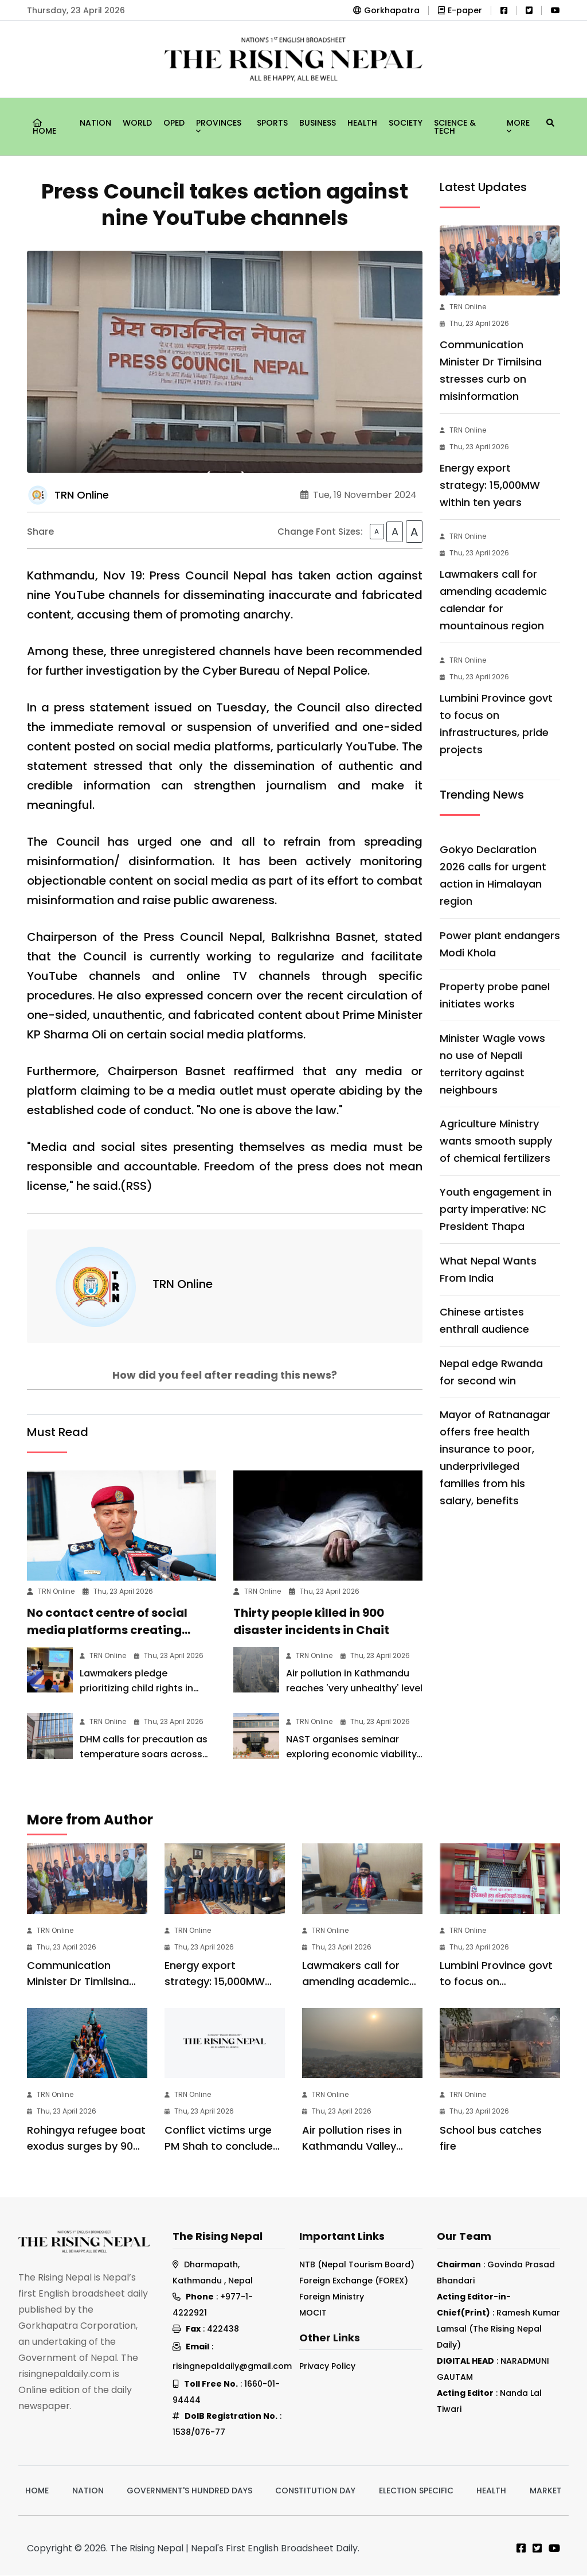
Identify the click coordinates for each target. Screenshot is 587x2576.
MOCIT (313, 2313)
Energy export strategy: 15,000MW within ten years (490, 485)
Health (362, 123)
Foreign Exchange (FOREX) (353, 2281)
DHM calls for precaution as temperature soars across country (144, 1754)
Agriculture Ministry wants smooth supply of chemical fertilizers (496, 1140)
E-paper (460, 10)
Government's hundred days (189, 2490)
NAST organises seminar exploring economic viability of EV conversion (351, 1754)
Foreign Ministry (331, 2297)
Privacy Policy (327, 2366)
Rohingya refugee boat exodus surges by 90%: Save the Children (86, 2146)
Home (44, 128)
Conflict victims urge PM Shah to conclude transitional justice (219, 2146)
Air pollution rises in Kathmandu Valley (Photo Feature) (352, 2146)
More (518, 124)
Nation (95, 123)
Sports (272, 123)
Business (317, 123)
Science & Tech (455, 127)
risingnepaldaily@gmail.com (232, 2366)
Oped (174, 123)
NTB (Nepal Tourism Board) (356, 2265)
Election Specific (416, 2490)
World (137, 123)
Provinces (218, 124)
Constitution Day (315, 2490)
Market (546, 2490)
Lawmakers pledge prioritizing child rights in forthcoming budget (136, 1688)
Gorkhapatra (386, 10)
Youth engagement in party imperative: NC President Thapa (495, 1209)
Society (405, 123)
